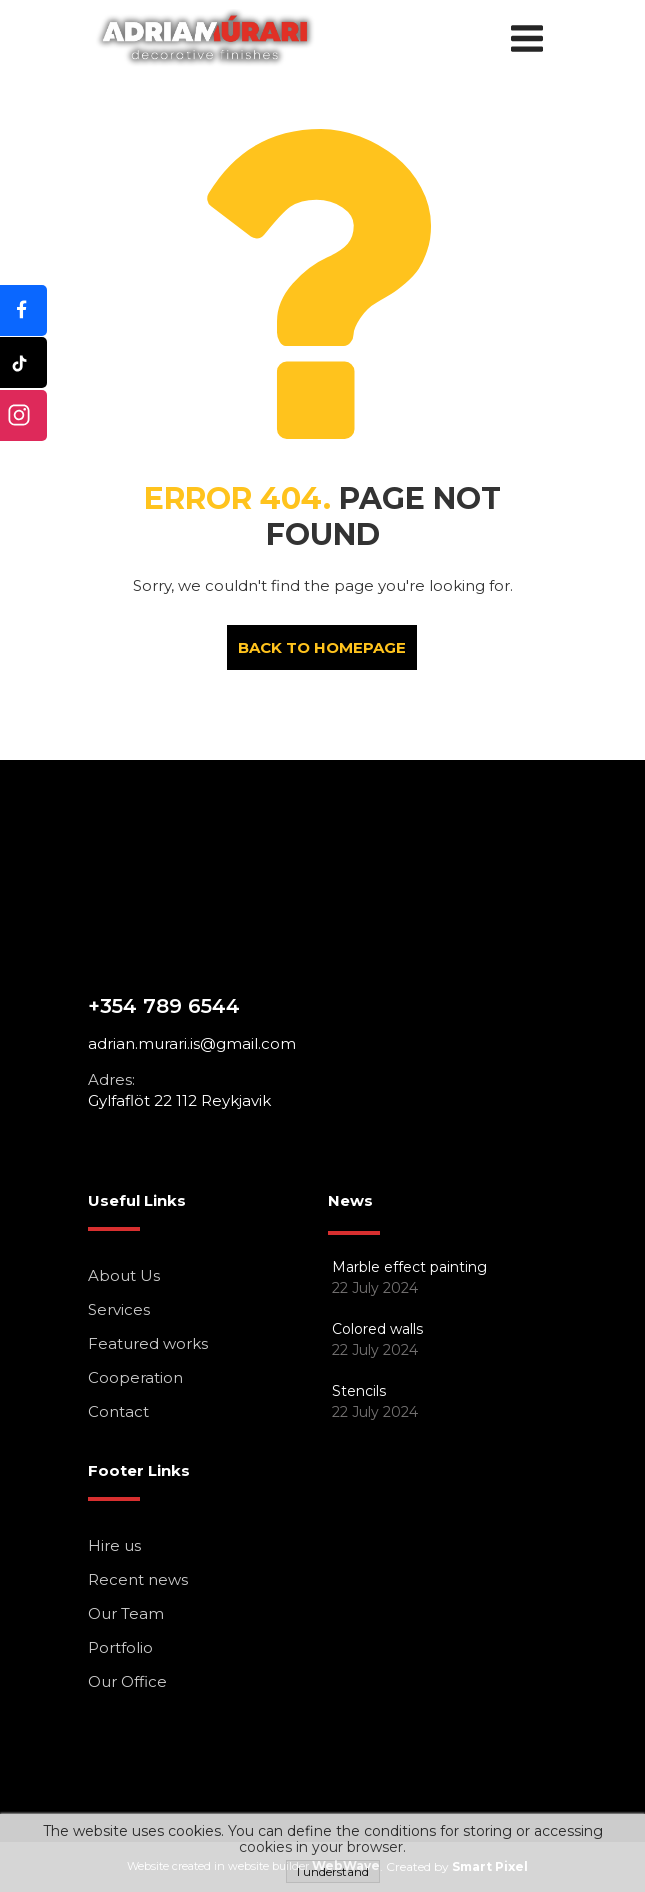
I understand (333, 1871)
